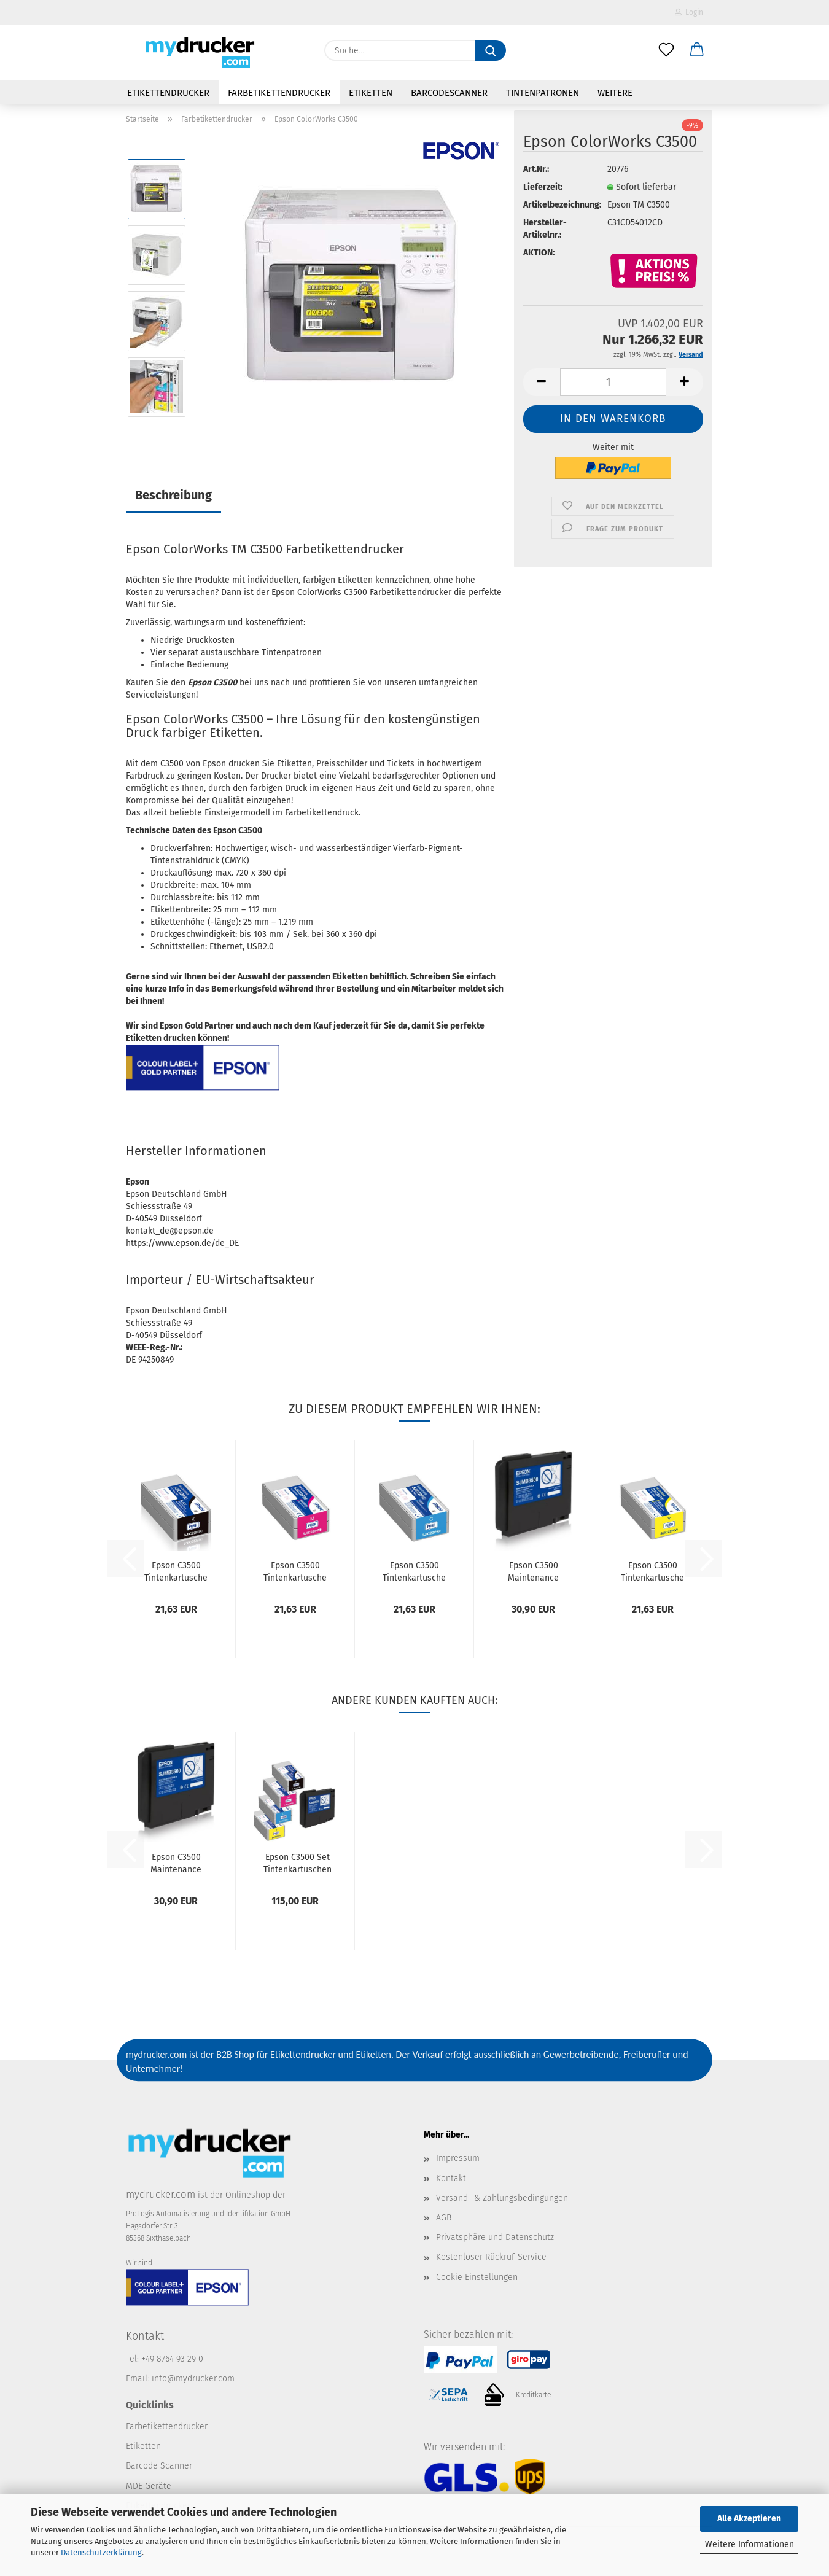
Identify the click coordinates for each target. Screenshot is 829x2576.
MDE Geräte (148, 2486)
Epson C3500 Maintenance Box (533, 1570)
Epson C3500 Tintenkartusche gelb (652, 1570)
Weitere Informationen (749, 2544)
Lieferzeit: (542, 187)
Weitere (614, 92)
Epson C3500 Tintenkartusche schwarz (176, 1570)
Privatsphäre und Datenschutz (495, 2237)
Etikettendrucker (168, 92)
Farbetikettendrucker (279, 92)
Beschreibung (173, 495)
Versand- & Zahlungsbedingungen (502, 2198)
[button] (697, 50)
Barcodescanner (449, 92)
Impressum (458, 2158)
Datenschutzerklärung (101, 2552)
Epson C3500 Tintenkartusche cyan (414, 1570)
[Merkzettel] (666, 50)
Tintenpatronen (542, 92)
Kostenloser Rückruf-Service (491, 2257)
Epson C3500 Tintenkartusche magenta (295, 1570)
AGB (443, 2217)
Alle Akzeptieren (749, 2518)
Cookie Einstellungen (477, 2277)
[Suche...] (490, 50)
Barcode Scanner (159, 2466)
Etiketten (370, 92)
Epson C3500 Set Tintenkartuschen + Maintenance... (297, 1862)
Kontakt (451, 2178)
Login (689, 12)
